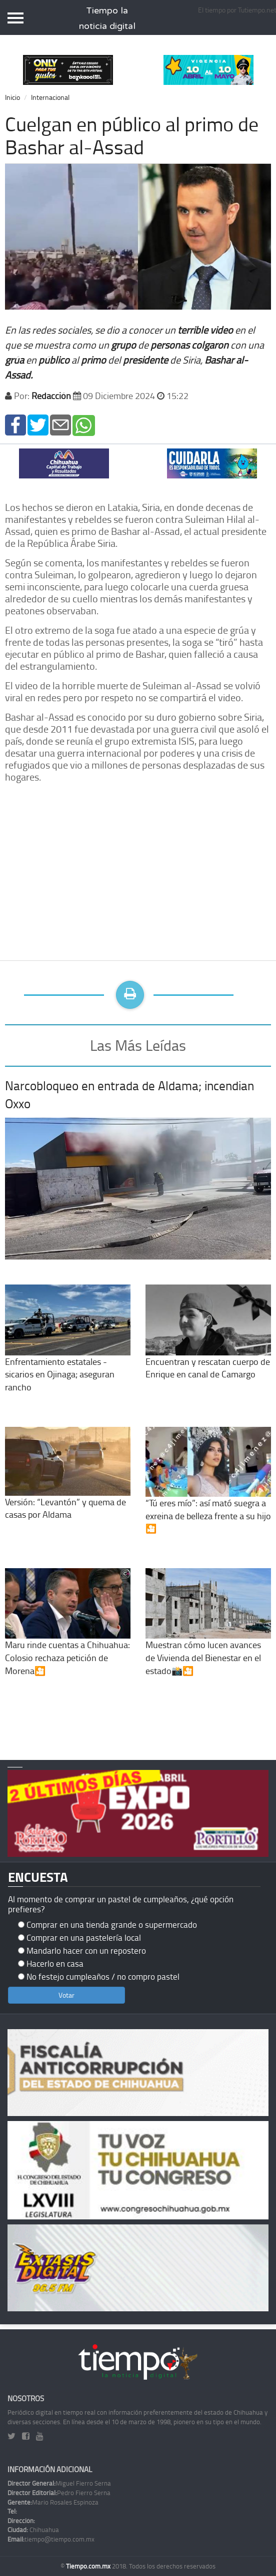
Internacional (50, 97)
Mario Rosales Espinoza (53, 2502)
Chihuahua (33, 2529)
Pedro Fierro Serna (59, 2492)
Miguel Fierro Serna (59, 2483)
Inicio (12, 97)
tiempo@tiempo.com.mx (51, 2539)
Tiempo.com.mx (89, 2566)
